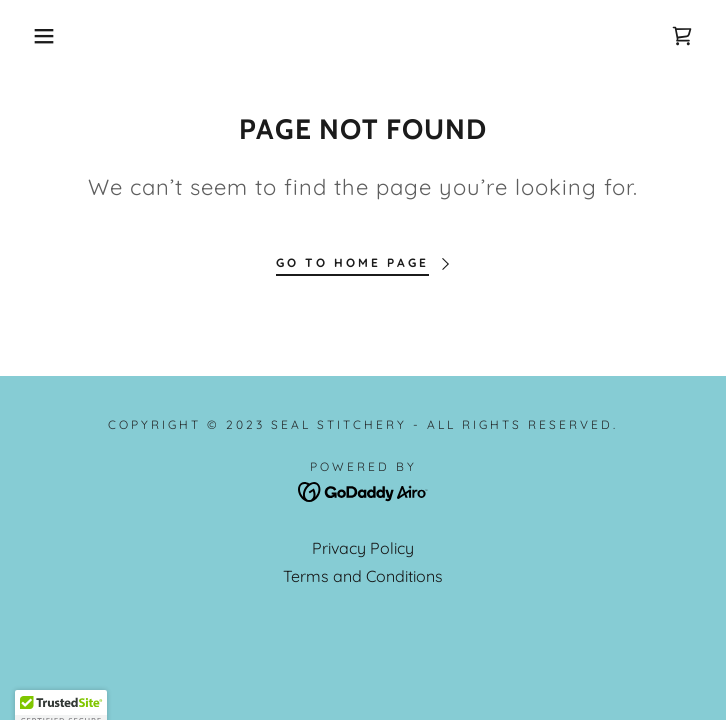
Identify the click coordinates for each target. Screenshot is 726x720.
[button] (47, 36)
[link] (682, 36)
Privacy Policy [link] (363, 548)
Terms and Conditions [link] (363, 576)
